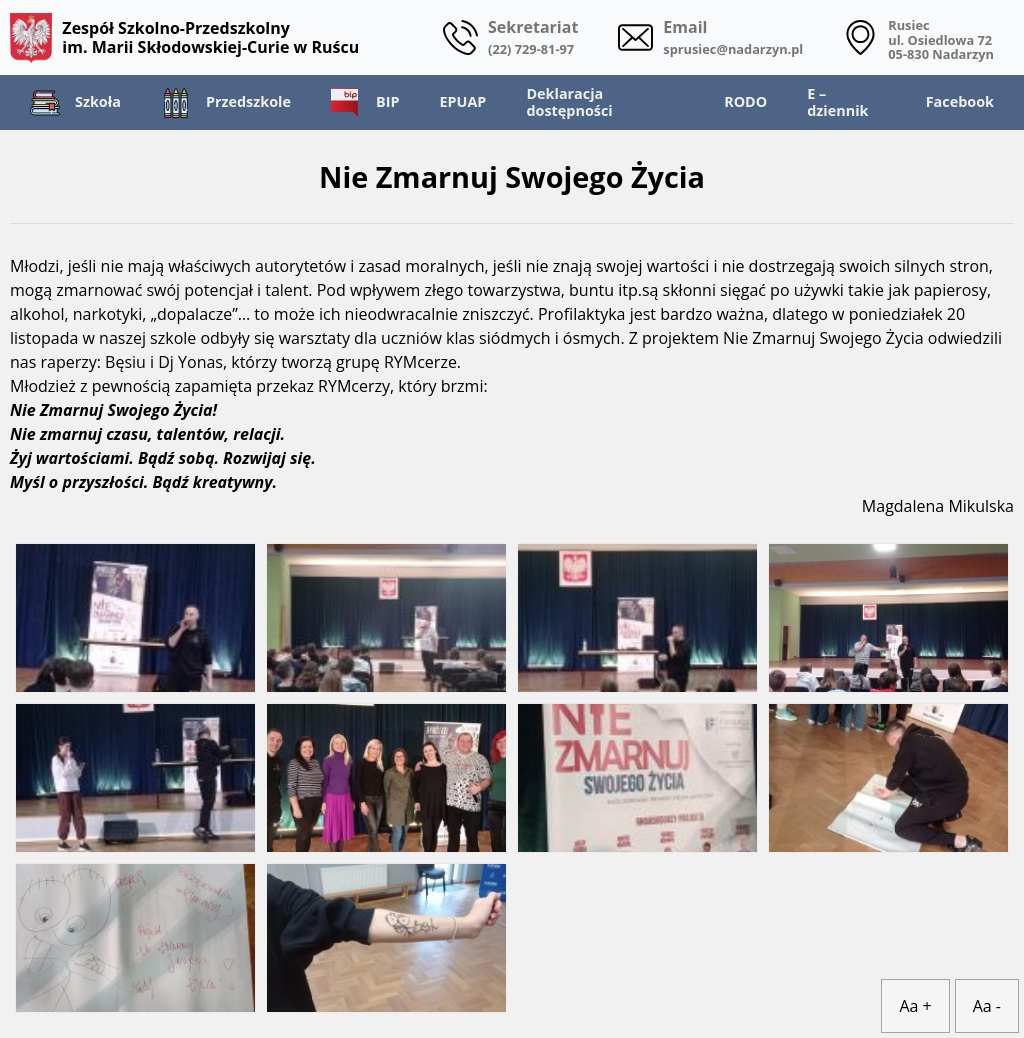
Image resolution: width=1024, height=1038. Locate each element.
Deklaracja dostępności (569, 102)
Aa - (987, 1006)
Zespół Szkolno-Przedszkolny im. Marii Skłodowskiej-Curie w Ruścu (184, 38)
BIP (365, 103)
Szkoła (75, 103)
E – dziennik (837, 102)
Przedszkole (226, 103)
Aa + (915, 1006)
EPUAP (462, 101)
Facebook (960, 101)
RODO (745, 101)
